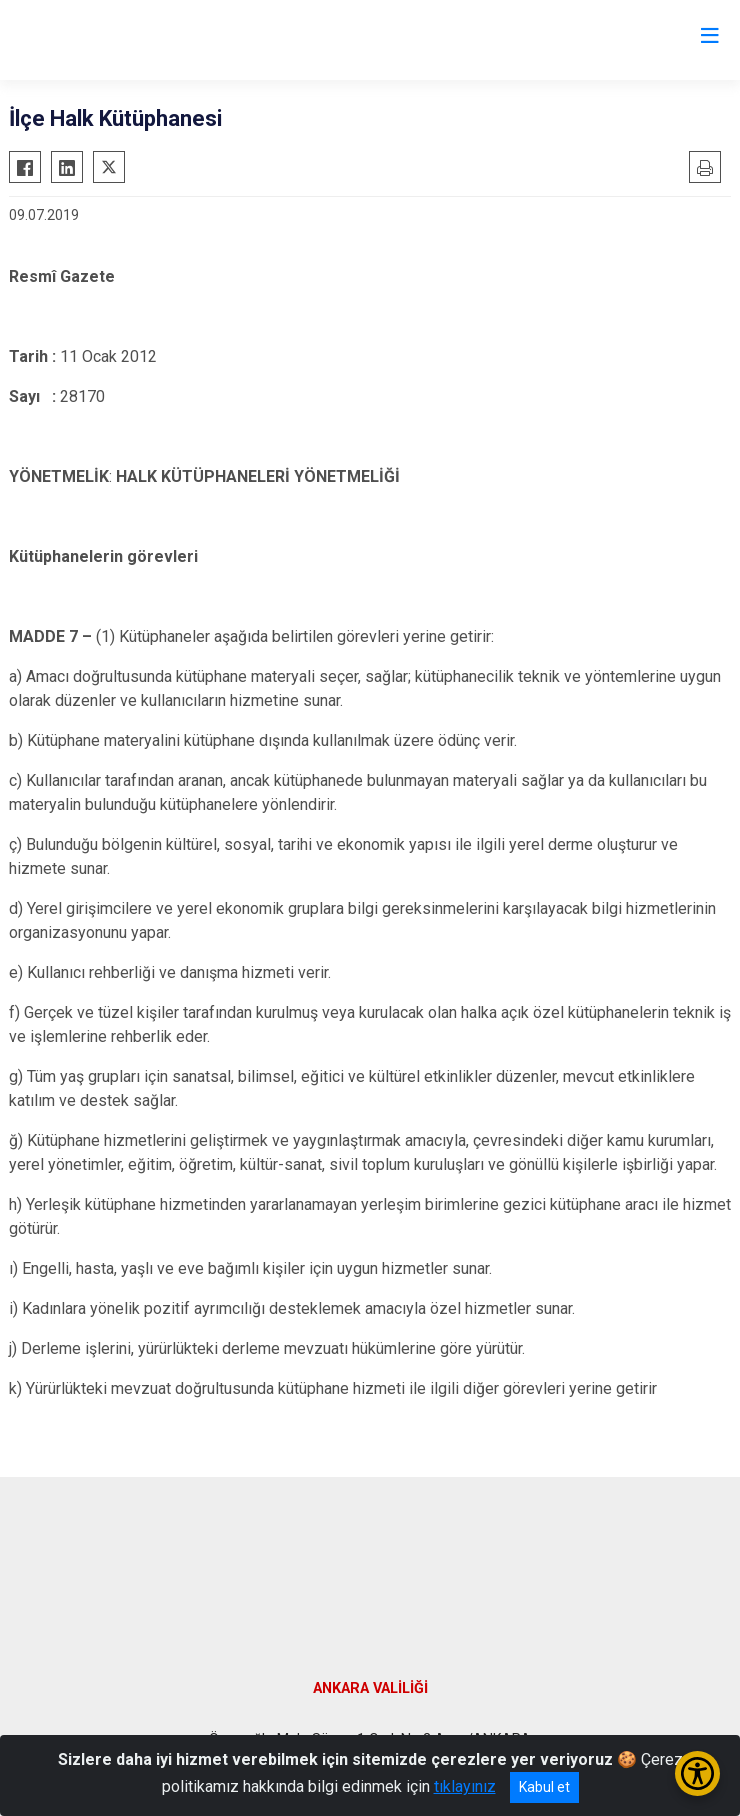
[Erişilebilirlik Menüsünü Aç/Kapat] (697, 1773)
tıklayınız (465, 1786)
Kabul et (544, 1787)
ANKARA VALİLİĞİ (370, 1688)
